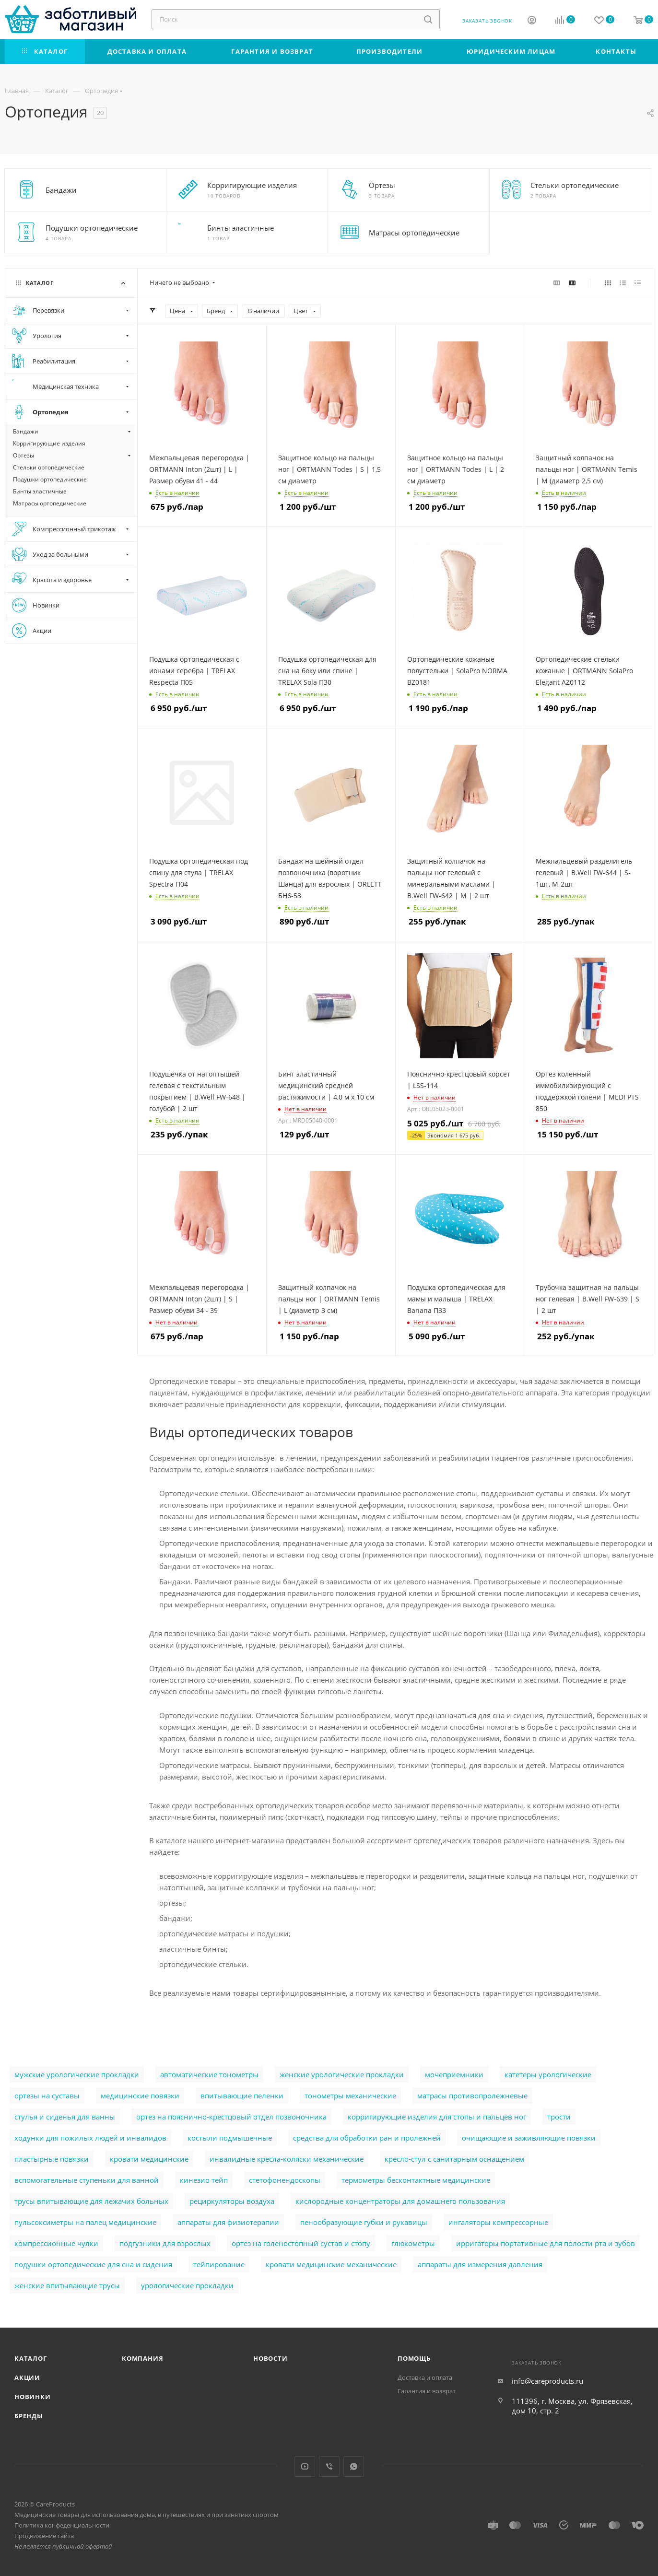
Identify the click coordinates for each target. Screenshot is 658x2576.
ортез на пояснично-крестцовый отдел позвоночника (231, 2116)
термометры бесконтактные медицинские (415, 2180)
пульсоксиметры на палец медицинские (85, 2222)
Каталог (30, 2358)
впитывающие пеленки (241, 2095)
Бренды (28, 2416)
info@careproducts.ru (547, 2381)
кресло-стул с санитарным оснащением (454, 2159)
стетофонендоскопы (284, 2180)
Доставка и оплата (425, 2377)
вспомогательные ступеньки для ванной (86, 2180)
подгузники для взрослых (165, 2243)
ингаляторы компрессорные (498, 2222)
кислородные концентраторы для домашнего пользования (400, 2201)
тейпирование (219, 2264)
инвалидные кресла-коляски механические (287, 2159)
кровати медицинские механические (331, 2264)
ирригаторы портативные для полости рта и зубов (545, 2243)
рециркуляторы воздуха (231, 2201)
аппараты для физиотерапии (228, 2222)
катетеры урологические (548, 2074)
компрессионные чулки (56, 2243)
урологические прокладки (187, 2285)
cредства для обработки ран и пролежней (367, 2138)
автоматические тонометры (209, 2074)
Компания (142, 2358)
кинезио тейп (204, 2180)
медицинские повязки (140, 2095)
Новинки (32, 2396)
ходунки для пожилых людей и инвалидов (90, 2138)
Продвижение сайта (44, 2535)
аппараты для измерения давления (480, 2264)
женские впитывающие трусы (67, 2285)
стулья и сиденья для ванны (64, 2116)
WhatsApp (353, 2466)
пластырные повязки (51, 2159)
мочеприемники (454, 2074)
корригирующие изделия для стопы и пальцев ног (437, 2116)
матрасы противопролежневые (472, 2095)
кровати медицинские (149, 2159)
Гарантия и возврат (427, 2391)
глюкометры (413, 2243)
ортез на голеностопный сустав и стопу (301, 2243)
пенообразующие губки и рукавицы (363, 2222)
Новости (270, 2358)
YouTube (304, 2466)
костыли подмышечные (230, 2138)
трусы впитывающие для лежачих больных (91, 2201)
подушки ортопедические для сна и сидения (93, 2264)
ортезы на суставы (47, 2095)
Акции (27, 2377)
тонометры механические (350, 2095)
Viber (329, 2466)
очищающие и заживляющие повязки (529, 2138)
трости (559, 2116)
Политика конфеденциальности (61, 2525)
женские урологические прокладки (342, 2074)
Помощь (414, 2358)
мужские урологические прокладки (76, 2074)
